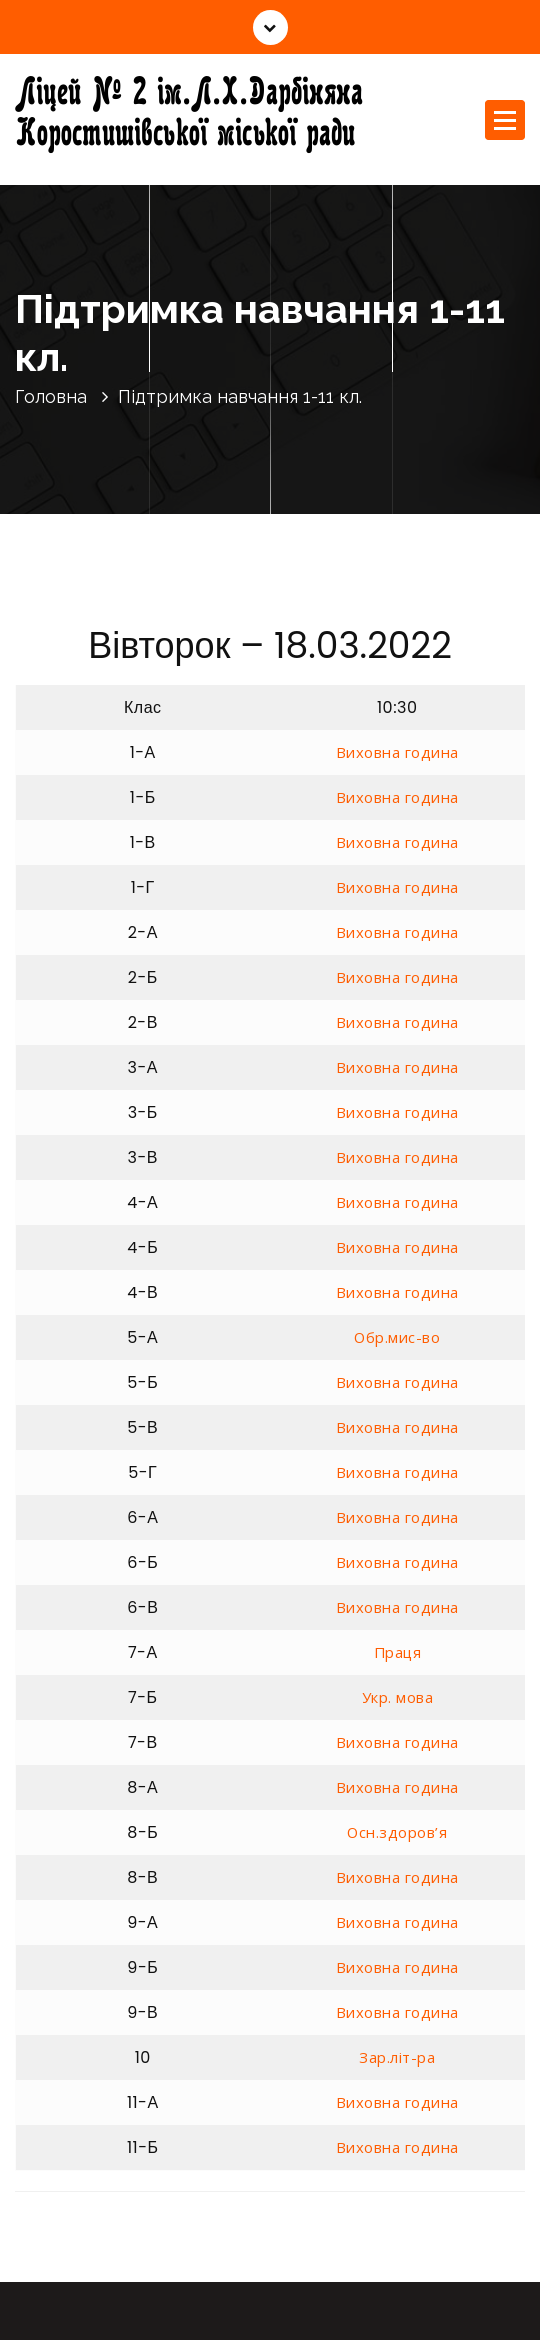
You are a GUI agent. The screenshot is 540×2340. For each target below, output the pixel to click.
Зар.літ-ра (397, 2057)
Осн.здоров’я (397, 1832)
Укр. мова (398, 1697)
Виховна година (397, 752)
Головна (51, 396)
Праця (398, 1652)
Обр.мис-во (397, 1337)
